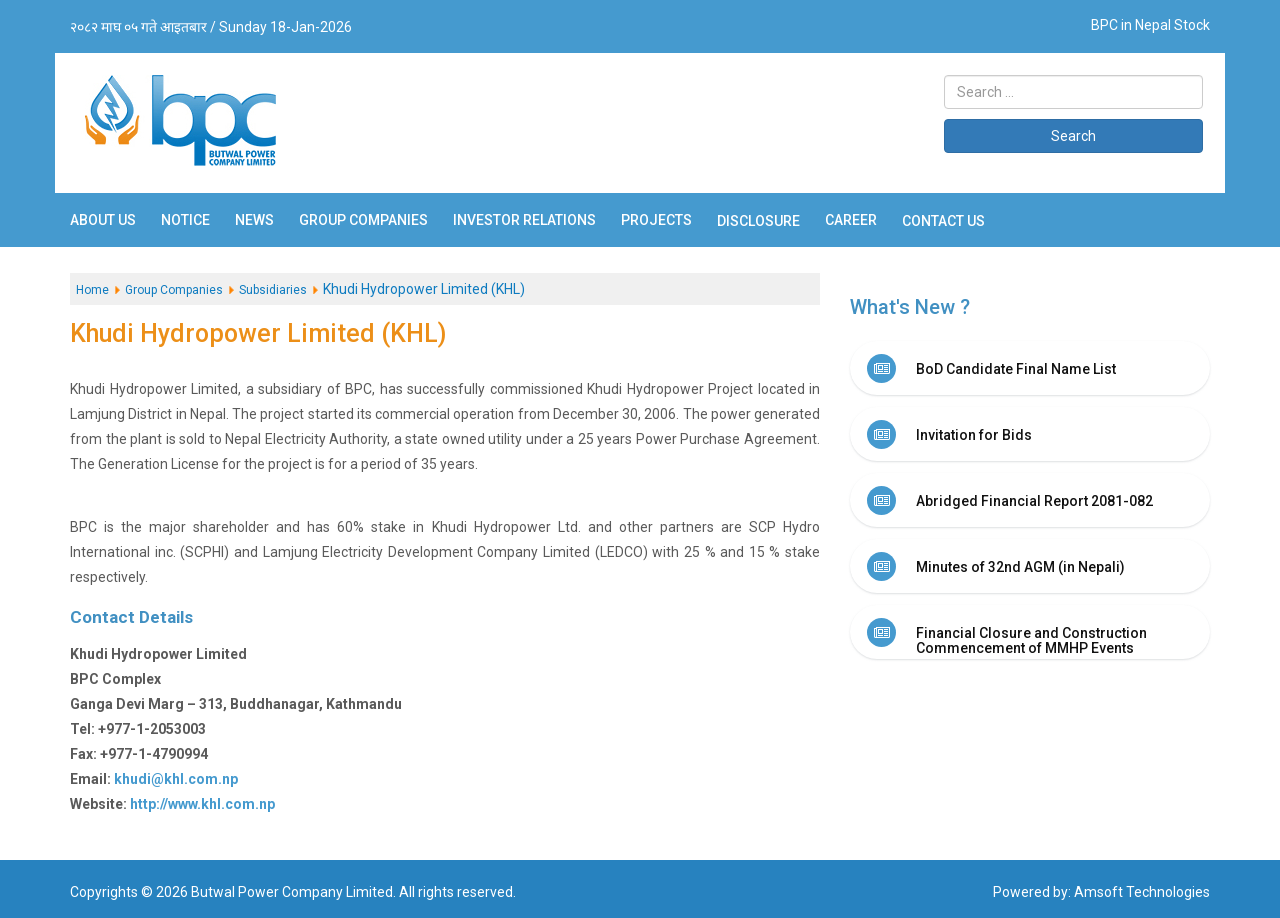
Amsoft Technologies (1142, 892)
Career (851, 220)
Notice (185, 220)
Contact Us (943, 221)
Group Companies (363, 220)
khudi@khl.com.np (176, 779)
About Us (103, 220)
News (254, 220)
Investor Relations (524, 220)
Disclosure (758, 221)
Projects (656, 220)
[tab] (1030, 368)
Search (1073, 136)
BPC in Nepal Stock (1150, 25)
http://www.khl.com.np (202, 804)
